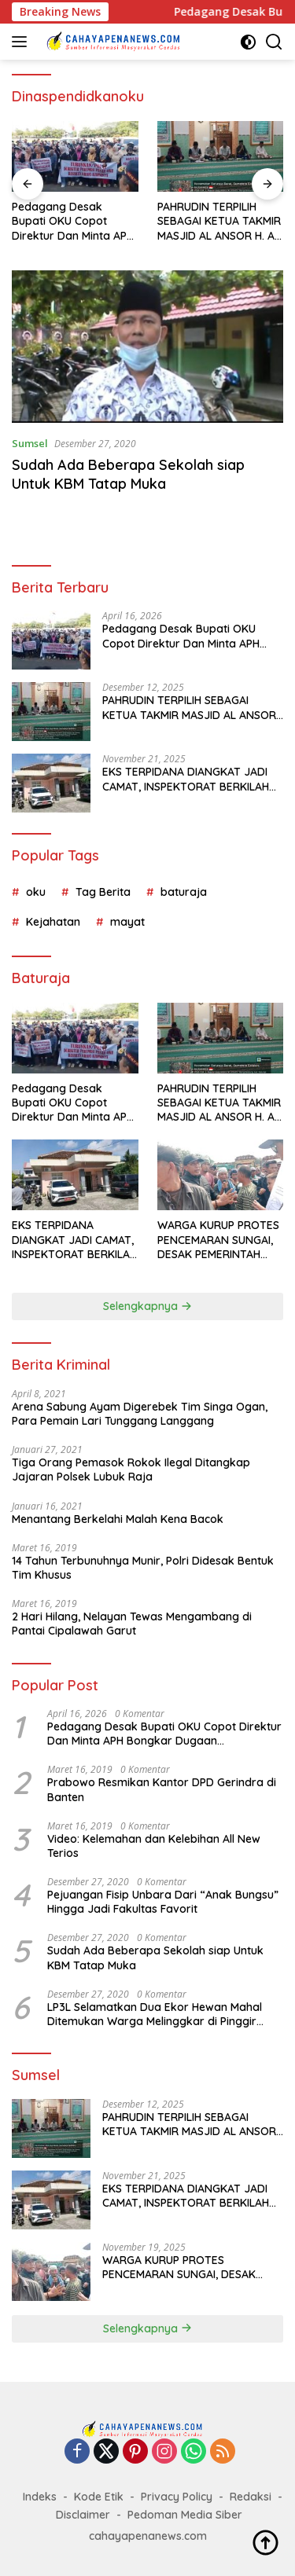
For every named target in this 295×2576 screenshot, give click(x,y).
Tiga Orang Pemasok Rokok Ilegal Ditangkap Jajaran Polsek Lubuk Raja (131, 1469)
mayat (127, 922)
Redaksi (250, 2497)
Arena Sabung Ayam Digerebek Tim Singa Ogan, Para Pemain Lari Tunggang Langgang (139, 1414)
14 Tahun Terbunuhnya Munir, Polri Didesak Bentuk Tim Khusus (143, 1568)
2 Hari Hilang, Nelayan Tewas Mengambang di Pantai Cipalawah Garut (132, 1623)
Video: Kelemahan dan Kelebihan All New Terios (153, 1846)
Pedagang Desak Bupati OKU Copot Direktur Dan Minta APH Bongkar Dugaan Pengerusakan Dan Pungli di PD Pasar (73, 221)
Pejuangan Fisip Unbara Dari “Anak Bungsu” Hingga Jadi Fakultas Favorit (162, 1902)
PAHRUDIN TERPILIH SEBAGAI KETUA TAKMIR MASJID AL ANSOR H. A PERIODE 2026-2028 (219, 221)
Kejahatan (53, 922)
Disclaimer (83, 2515)
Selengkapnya (147, 1306)
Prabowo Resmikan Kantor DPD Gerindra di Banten (161, 1789)
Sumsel (30, 443)
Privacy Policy (176, 2497)
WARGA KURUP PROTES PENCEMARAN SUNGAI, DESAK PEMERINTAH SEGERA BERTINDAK (218, 1239)
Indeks (40, 2497)
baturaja (183, 892)
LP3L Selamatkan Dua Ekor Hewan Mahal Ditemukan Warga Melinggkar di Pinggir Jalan (154, 2014)
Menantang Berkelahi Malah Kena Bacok (117, 1519)
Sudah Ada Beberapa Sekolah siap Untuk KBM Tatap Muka (128, 474)
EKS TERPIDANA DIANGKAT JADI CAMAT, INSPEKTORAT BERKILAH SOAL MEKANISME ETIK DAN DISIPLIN (185, 779)
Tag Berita (103, 892)
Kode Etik (99, 2497)
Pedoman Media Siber (184, 2515)
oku (36, 892)
